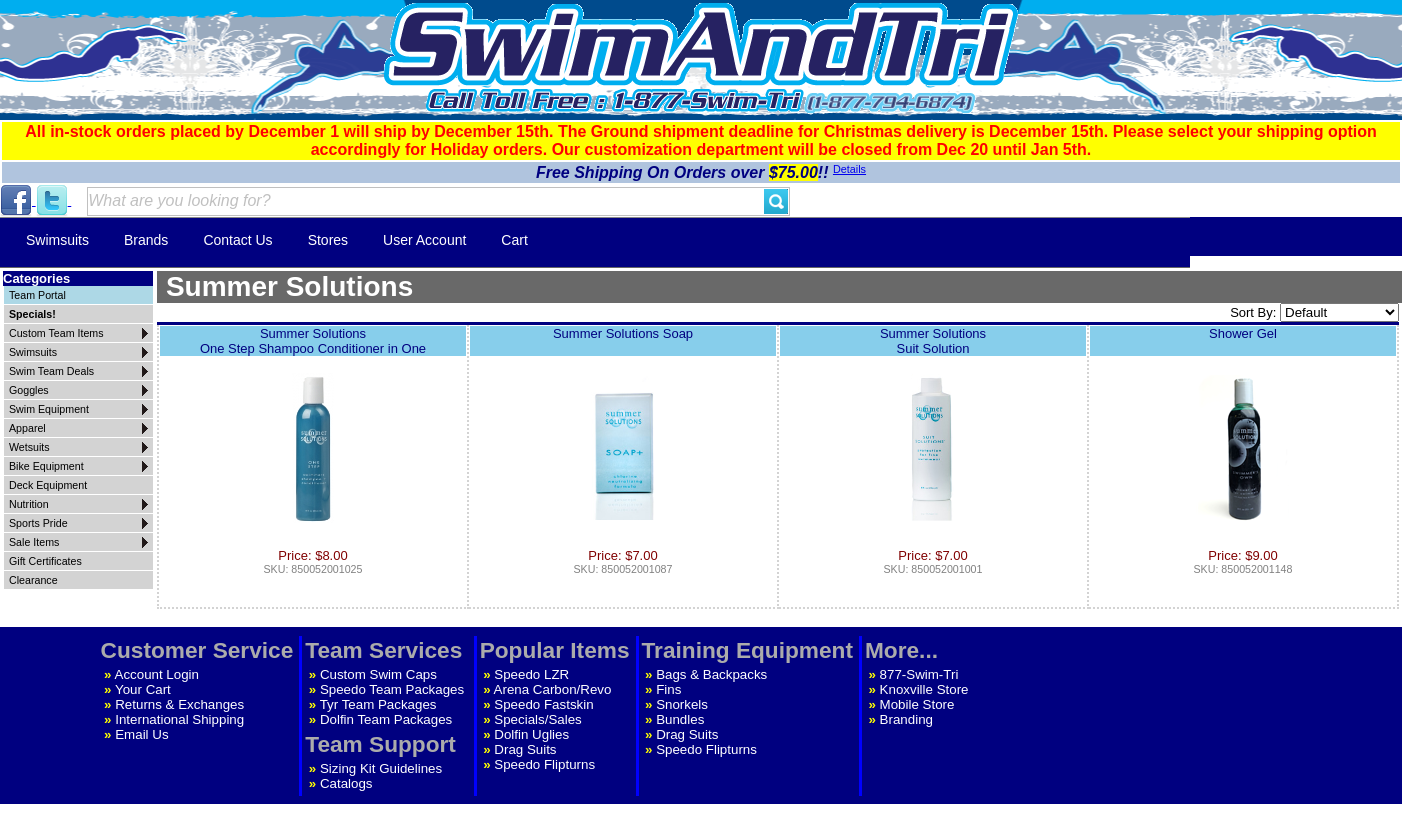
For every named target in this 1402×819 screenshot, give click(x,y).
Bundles (680, 719)
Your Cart (143, 689)
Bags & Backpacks (711, 674)
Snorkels (682, 704)
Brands (146, 240)
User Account (424, 240)
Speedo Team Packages (392, 689)
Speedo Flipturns (544, 764)
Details (849, 169)
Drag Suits (525, 749)
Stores (328, 240)
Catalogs (346, 783)
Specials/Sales (537, 719)
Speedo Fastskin (543, 704)
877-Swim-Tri (919, 674)
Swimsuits (57, 240)
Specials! (32, 314)
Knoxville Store (924, 689)
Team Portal (37, 295)
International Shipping (179, 719)
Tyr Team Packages (378, 704)
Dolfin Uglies (531, 734)
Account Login (157, 674)
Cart (514, 240)
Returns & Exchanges (179, 704)
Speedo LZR (531, 674)
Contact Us (237, 240)
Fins (668, 689)
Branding (906, 719)
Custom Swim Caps (378, 674)
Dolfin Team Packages (386, 719)
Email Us (141, 734)
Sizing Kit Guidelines (381, 768)
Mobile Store (917, 704)
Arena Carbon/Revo (553, 689)
